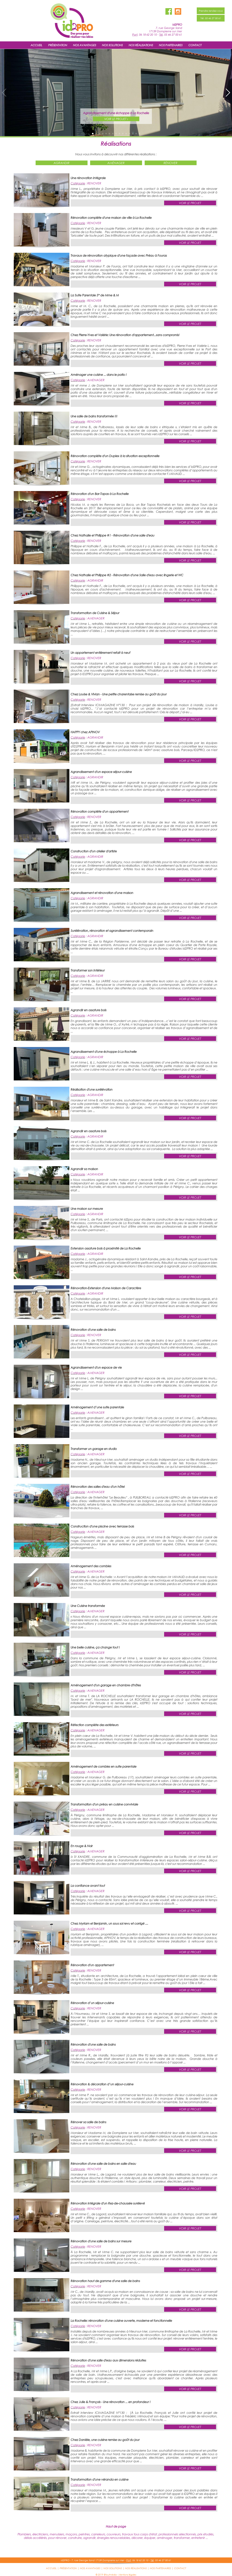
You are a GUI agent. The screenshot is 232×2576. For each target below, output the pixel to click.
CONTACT (195, 45)
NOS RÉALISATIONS (141, 45)
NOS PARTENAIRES (170, 45)
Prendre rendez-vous (211, 10)
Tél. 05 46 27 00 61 (210, 18)
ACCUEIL (36, 45)
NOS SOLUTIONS (112, 45)
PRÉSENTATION (57, 45)
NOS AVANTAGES (84, 45)
